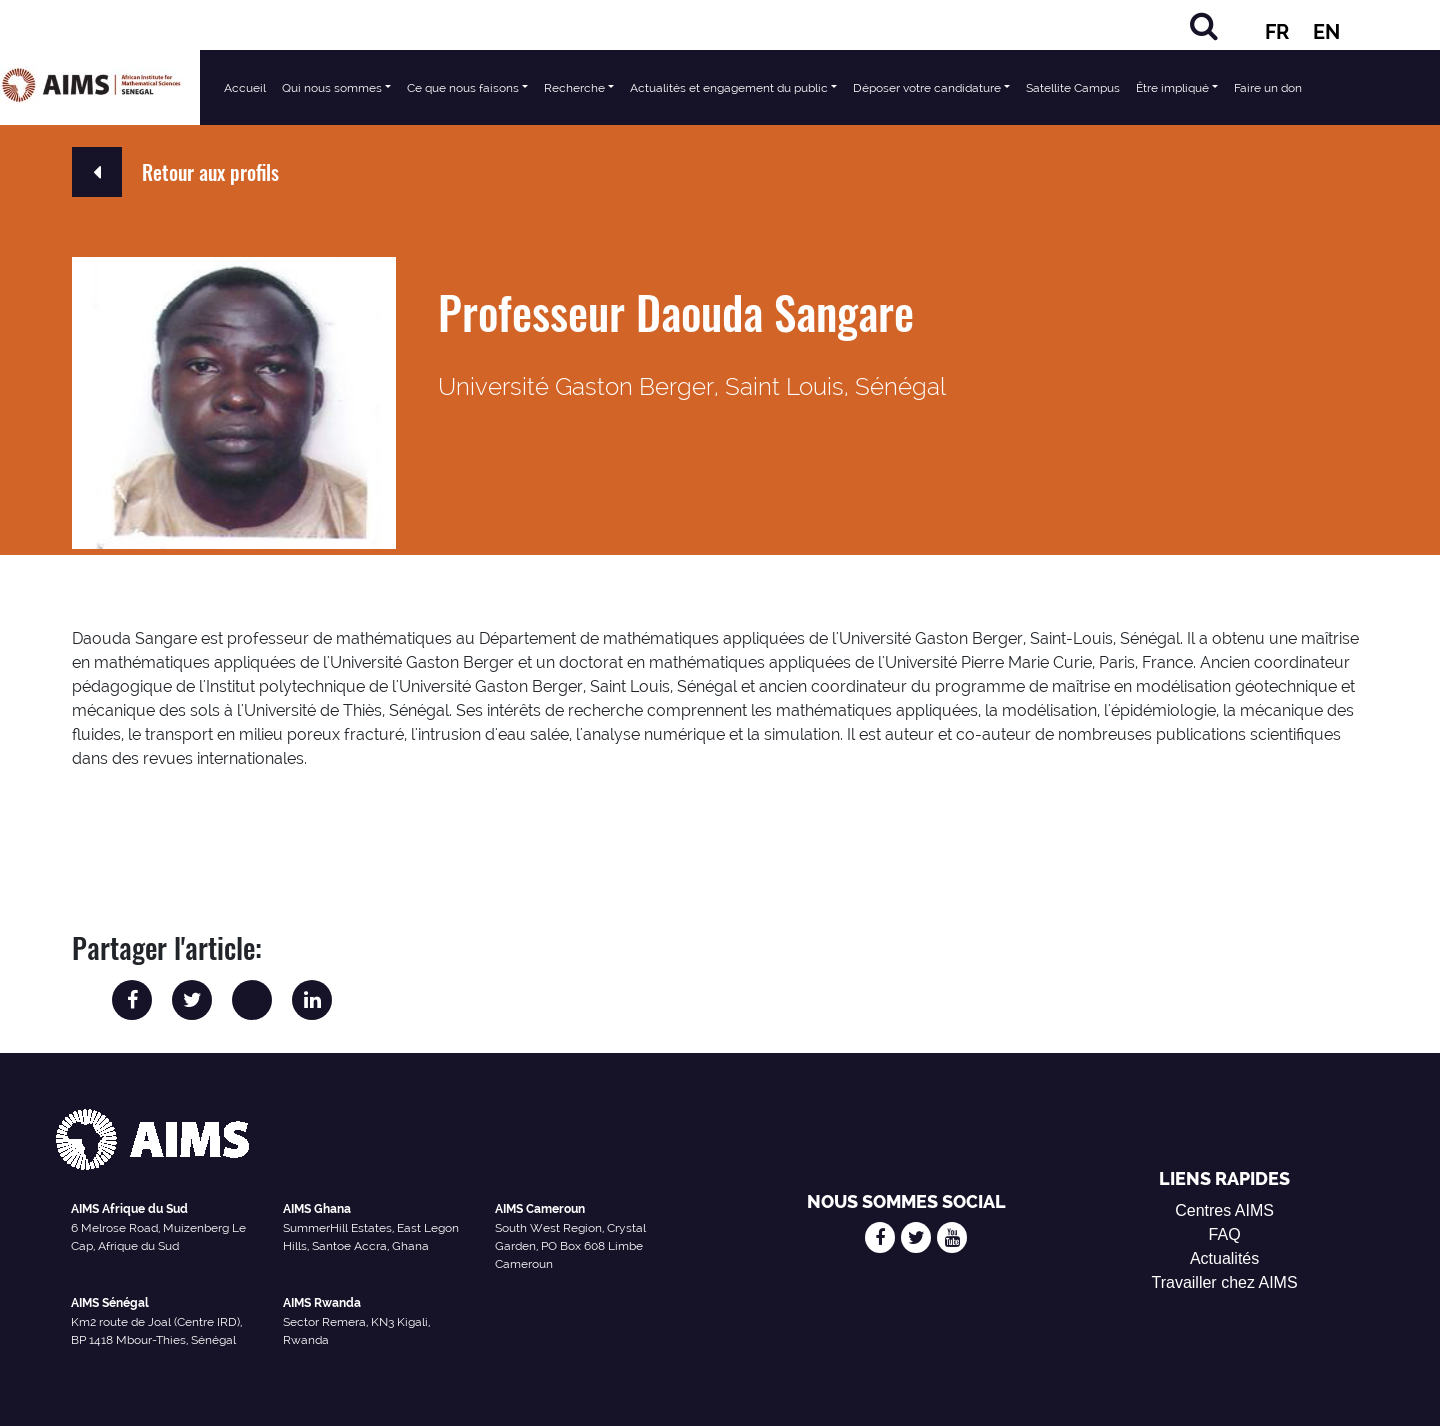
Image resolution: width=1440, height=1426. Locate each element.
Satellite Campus (1073, 88)
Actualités (1224, 1258)
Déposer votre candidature (927, 88)
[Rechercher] (1204, 25)
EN (1326, 32)
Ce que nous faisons (463, 88)
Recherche (574, 88)
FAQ (1225, 1234)
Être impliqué (1172, 88)
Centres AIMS (1224, 1210)
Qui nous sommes (332, 88)
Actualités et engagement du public (729, 88)
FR (1277, 32)
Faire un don (1268, 88)
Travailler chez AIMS (1225, 1282)
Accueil (245, 88)
